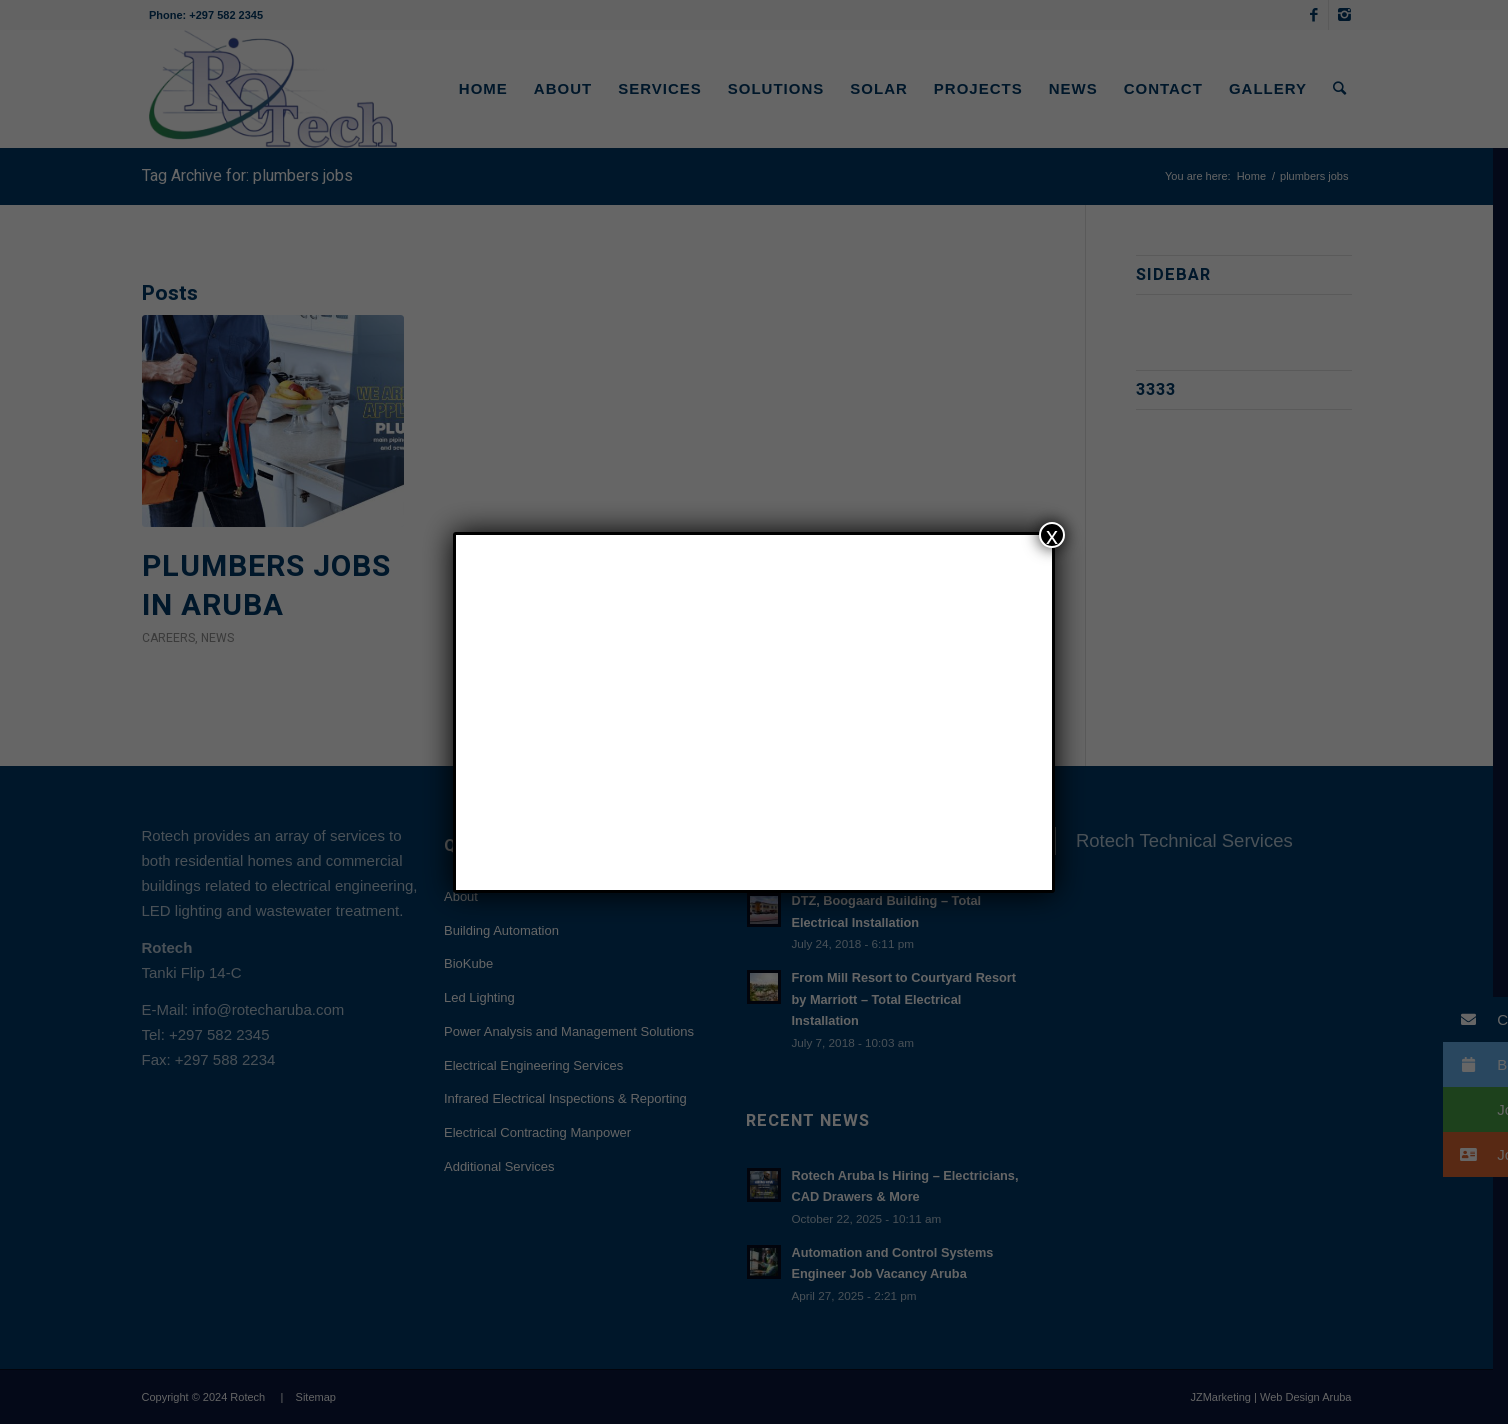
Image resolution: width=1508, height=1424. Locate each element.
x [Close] (1052, 535)
